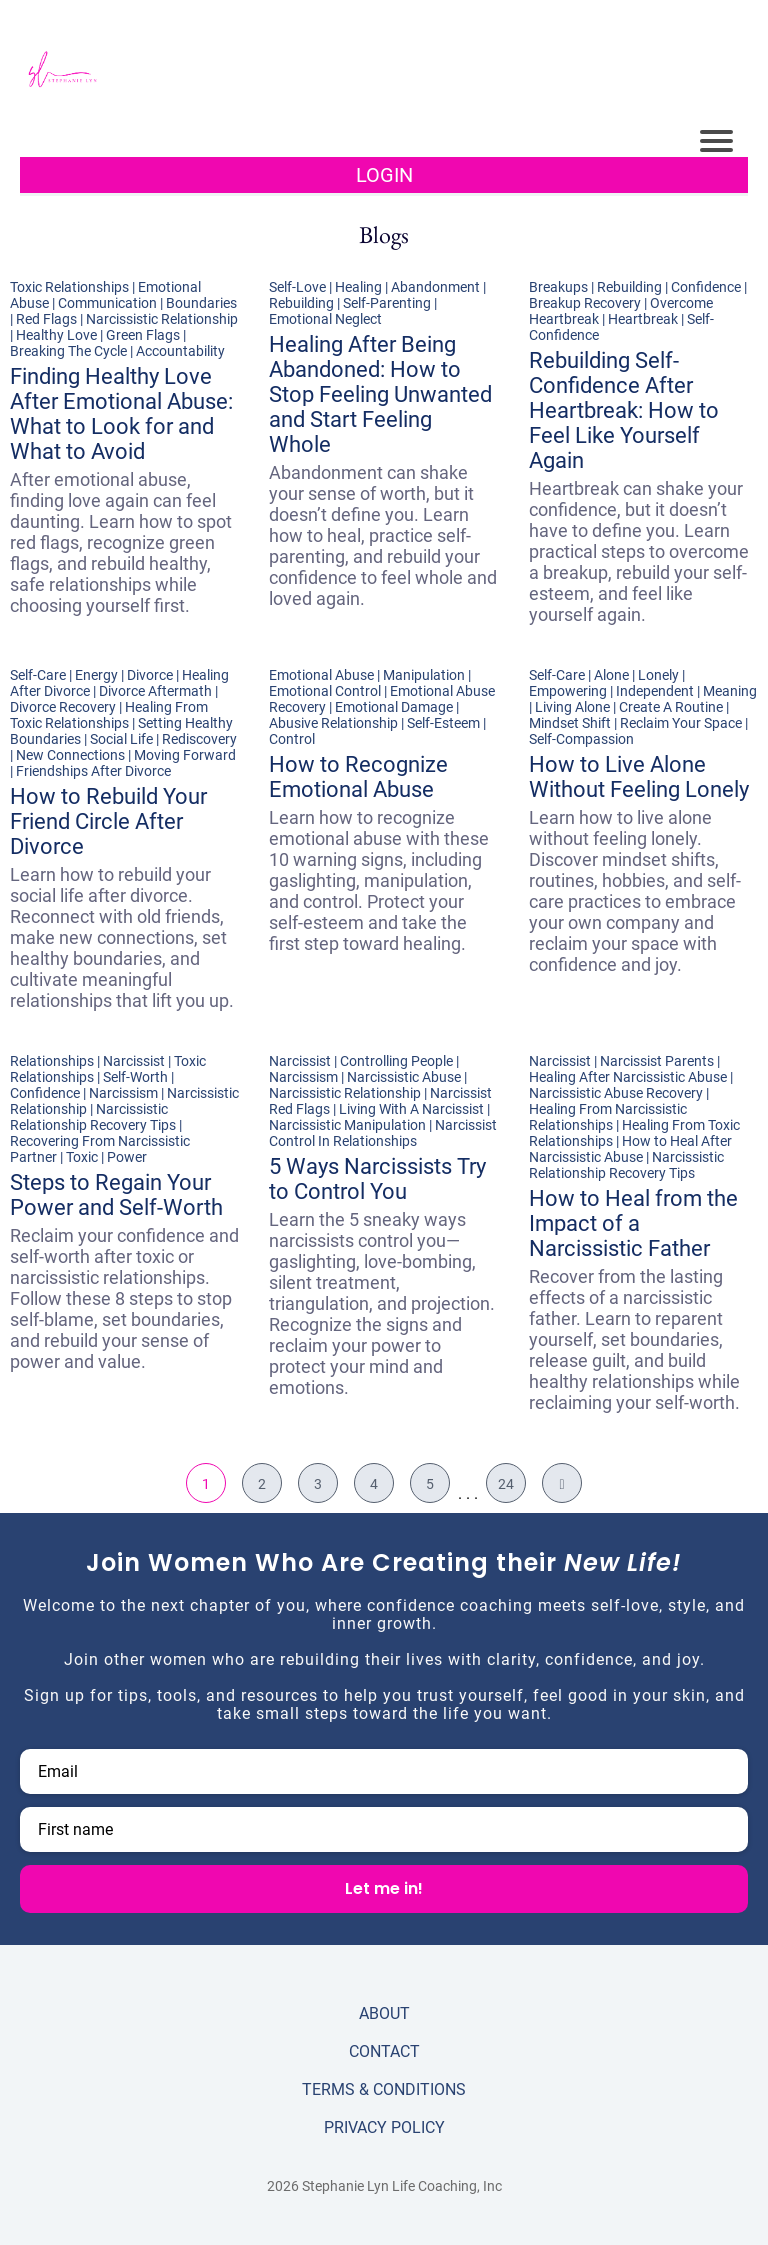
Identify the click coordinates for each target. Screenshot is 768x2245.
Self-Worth (135, 1077)
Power (127, 1157)
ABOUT (384, 2013)
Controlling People (396, 1061)
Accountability (180, 351)
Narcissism (123, 1093)
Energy (96, 675)
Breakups (558, 287)
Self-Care (38, 675)
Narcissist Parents (657, 1061)
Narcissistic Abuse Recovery (616, 1093)
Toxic (82, 1157)
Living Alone (572, 707)
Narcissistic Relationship (162, 319)
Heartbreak (643, 319)
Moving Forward (185, 755)
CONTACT (384, 2051)
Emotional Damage (394, 707)
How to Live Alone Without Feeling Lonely (639, 777)
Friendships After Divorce (93, 771)
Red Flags (46, 319)
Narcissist (134, 1061)
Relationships (52, 1061)
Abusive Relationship (333, 723)
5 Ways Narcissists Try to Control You (377, 1179)
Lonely (658, 675)
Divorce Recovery (63, 707)
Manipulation (424, 675)
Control (292, 739)
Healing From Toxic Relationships (109, 715)
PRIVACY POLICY (384, 2127)
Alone (611, 675)
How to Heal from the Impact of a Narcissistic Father (633, 1223)
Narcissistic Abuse (404, 1077)
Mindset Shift (570, 723)
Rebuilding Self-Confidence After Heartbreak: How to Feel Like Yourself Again (624, 410)
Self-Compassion (581, 739)
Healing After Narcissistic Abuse (628, 1077)
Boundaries (201, 303)
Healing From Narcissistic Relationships (608, 1117)
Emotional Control (325, 691)
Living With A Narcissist (411, 1109)
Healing (358, 287)
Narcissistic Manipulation (347, 1125)
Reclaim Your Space (681, 723)
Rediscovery (199, 739)
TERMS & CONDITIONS (384, 2089)
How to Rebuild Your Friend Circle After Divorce (108, 821)
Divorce (150, 675)
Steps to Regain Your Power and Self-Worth (116, 1195)
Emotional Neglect (325, 319)
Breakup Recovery (585, 303)
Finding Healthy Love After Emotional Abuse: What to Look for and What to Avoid (121, 414)
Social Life (121, 739)
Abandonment (435, 287)
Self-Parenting (387, 303)
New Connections (70, 755)
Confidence (706, 287)
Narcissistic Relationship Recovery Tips (93, 1117)
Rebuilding (301, 303)
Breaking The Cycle (68, 351)
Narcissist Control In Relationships (383, 1133)
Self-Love (297, 287)
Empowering (568, 691)
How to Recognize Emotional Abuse (358, 777)
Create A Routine (671, 707)
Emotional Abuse (321, 675)
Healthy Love (56, 335)
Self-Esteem (443, 723)
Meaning (730, 691)
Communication (107, 303)
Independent (655, 691)
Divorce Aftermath (155, 691)
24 (506, 1484)
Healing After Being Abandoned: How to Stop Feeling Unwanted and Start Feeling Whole (380, 394)
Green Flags (143, 335)
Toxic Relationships (69, 287)
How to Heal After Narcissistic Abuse (630, 1149)
